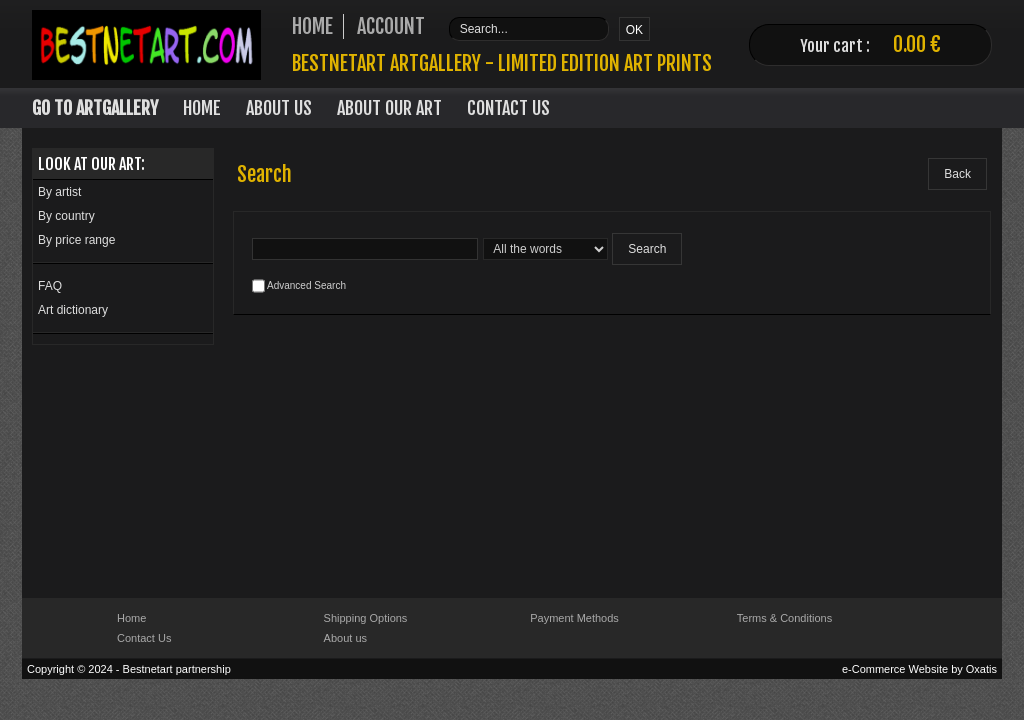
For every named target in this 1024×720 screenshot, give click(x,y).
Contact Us (508, 108)
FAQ (50, 286)
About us (345, 638)
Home (202, 108)
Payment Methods (574, 618)
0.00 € (917, 44)
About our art (389, 108)
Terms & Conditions (784, 618)
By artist (59, 192)
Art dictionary (73, 310)
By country (66, 216)
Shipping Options (366, 618)
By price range (76, 240)
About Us (279, 108)
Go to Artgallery (95, 108)
